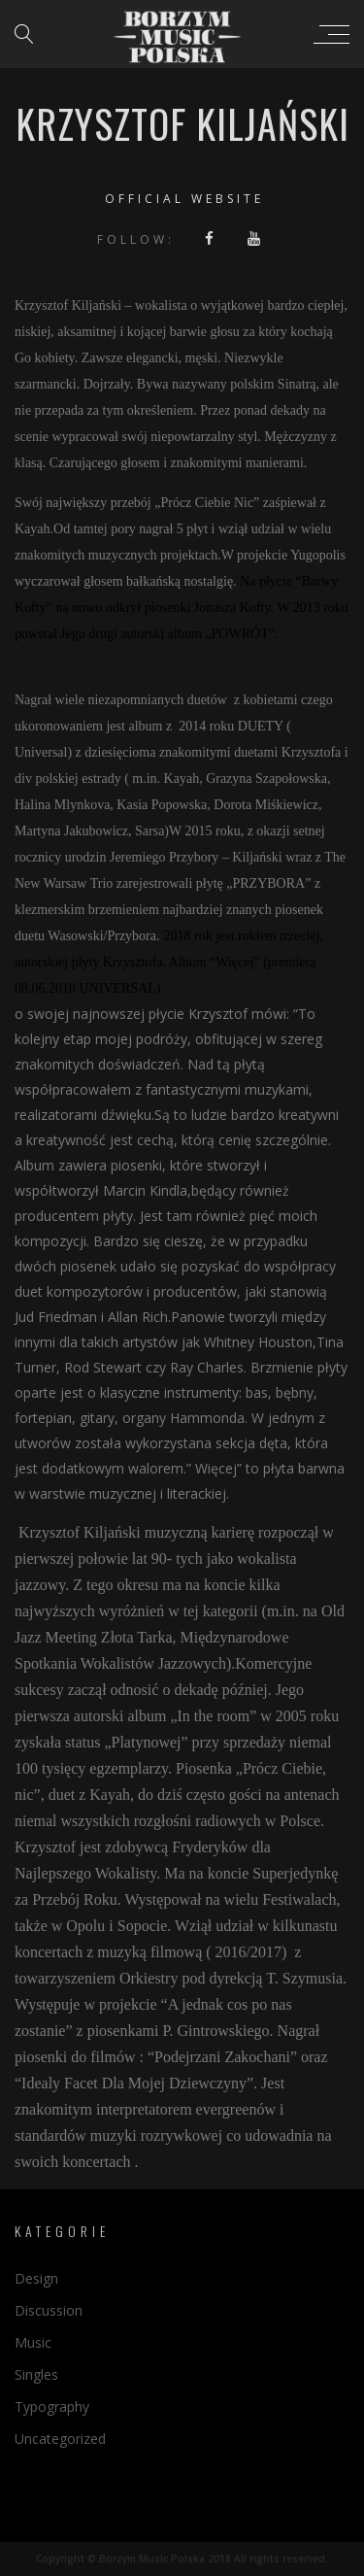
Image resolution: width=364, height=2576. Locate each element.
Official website (184, 198)
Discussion (49, 2310)
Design (36, 2278)
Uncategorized (60, 2438)
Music (33, 2342)
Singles (36, 2374)
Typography (52, 2406)
